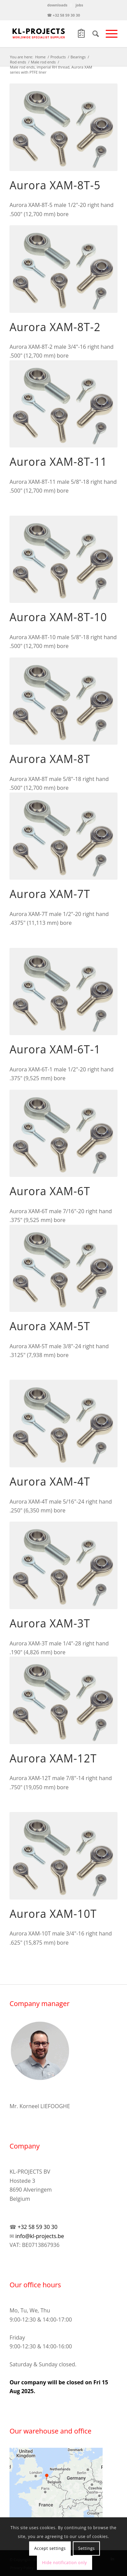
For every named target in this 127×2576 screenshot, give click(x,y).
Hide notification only (64, 2562)
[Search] (92, 33)
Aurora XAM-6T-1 (55, 1049)
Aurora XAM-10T (53, 1913)
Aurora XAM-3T (49, 1623)
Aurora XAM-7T (49, 893)
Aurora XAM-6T (49, 1191)
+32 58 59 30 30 (37, 2227)
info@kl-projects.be (39, 2236)
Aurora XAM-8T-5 (55, 185)
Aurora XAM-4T (49, 1481)
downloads (57, 4)
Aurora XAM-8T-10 (58, 617)
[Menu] (108, 33)
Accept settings (50, 2548)
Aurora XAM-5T (49, 1326)
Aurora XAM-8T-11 (58, 461)
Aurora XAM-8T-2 (55, 327)
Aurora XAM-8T (49, 758)
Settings (86, 2548)
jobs (79, 4)
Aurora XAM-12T (53, 1758)
